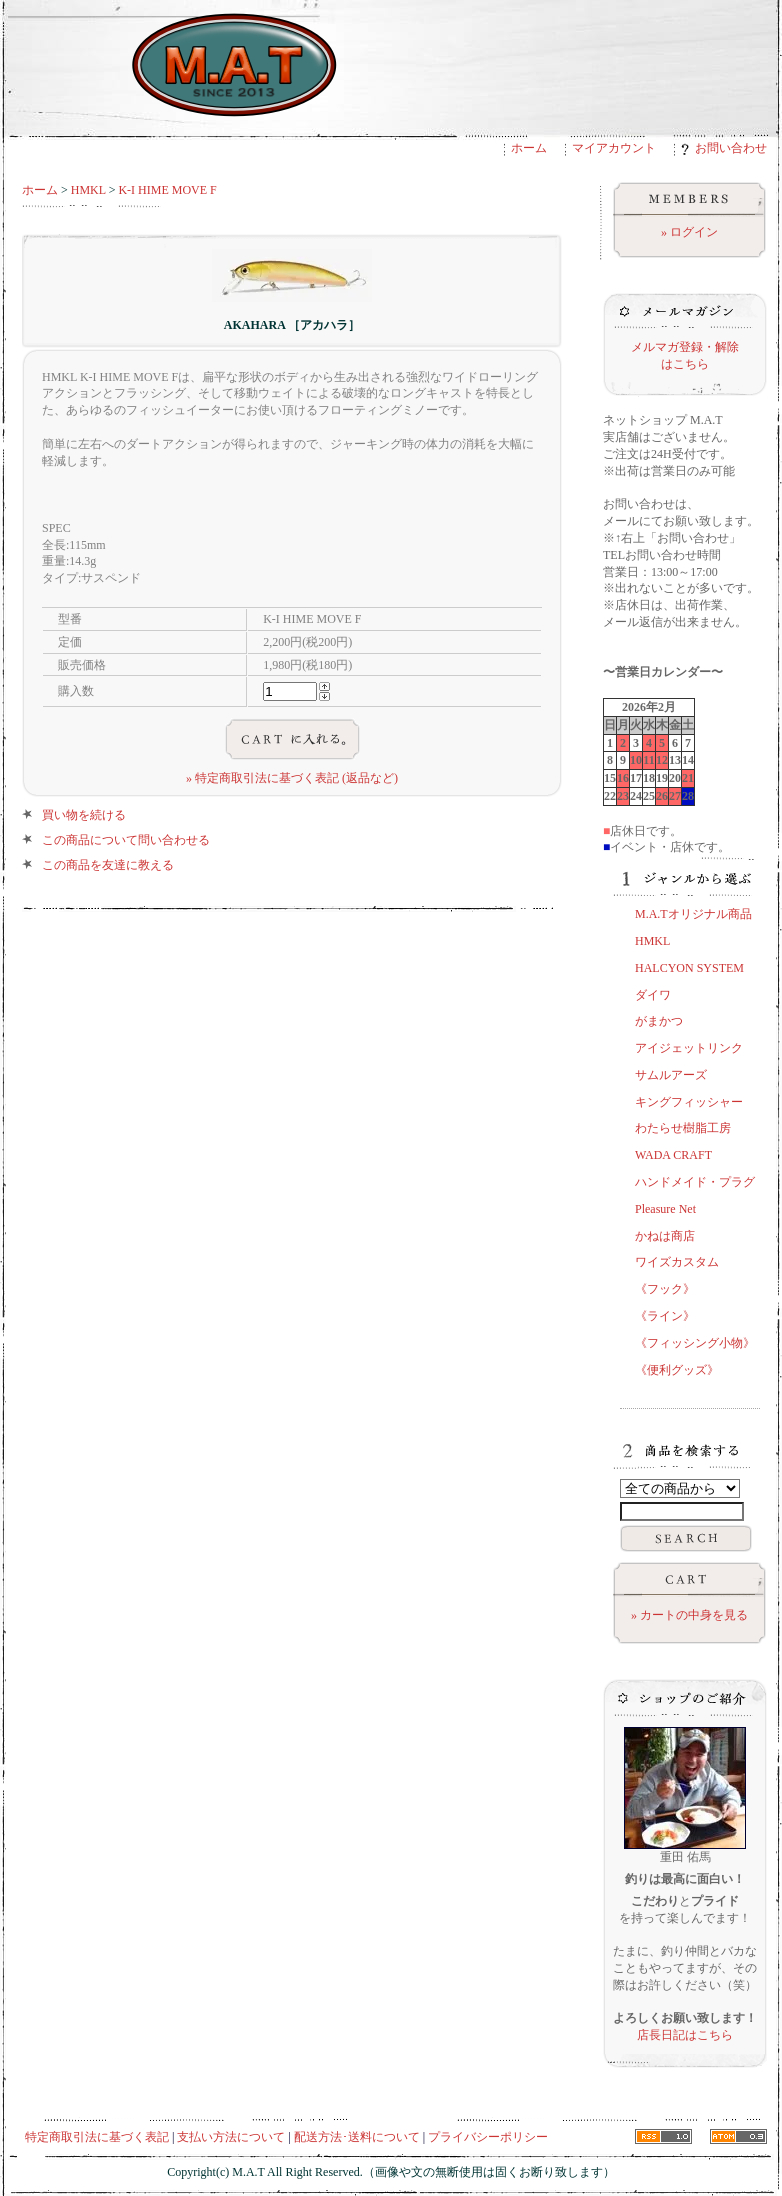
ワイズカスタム (677, 1262)
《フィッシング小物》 (695, 1343)
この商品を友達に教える (108, 865)
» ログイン (689, 232)
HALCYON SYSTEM (689, 968)
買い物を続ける (84, 815)
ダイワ (653, 995)
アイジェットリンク (689, 1048)
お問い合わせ (724, 148)
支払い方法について (231, 2137)
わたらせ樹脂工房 (683, 1128)
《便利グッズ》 (677, 1370)
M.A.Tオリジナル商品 (693, 914)
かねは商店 (665, 1236)
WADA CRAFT (673, 1155)
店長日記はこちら (685, 2035)
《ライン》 (665, 1316)
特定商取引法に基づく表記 (97, 2137)
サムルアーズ (671, 1075)
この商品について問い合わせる (126, 840)
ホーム (529, 148)
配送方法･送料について (357, 2137)
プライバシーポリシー (488, 2137)
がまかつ (659, 1021)
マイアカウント (614, 148)
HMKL (88, 190)
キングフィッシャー (689, 1102)
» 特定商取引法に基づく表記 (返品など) (292, 778)
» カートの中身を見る (689, 1615)
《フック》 (665, 1289)
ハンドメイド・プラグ (695, 1182)
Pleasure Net (665, 1209)
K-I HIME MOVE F (167, 190)
